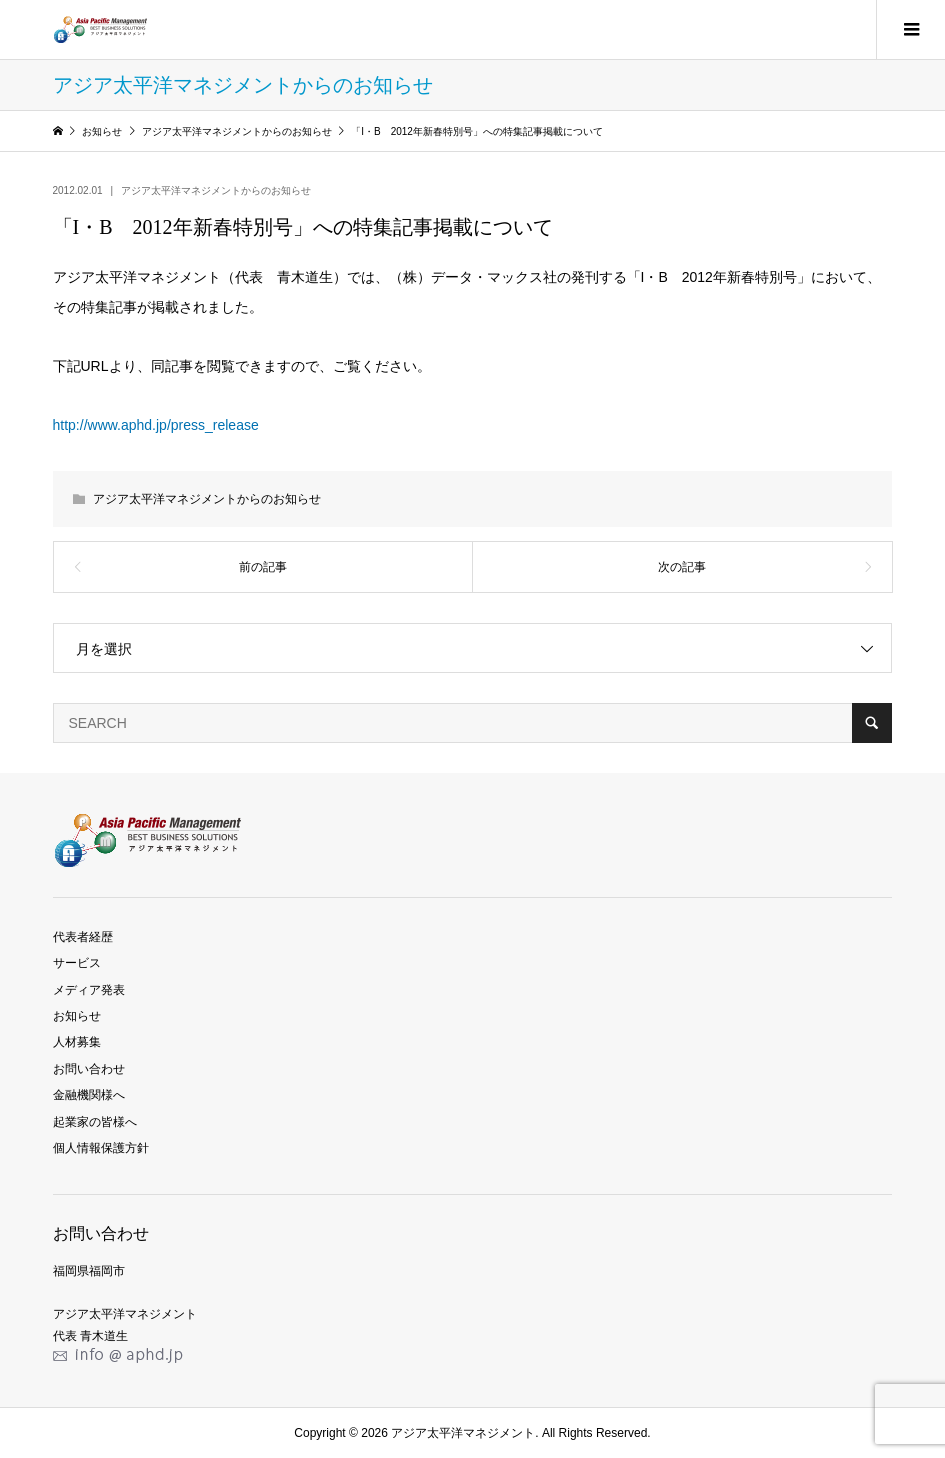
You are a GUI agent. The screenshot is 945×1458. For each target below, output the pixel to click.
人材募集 (77, 1042)
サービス (77, 963)
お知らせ (77, 1016)
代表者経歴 (83, 937)
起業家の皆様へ (95, 1122)
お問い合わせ (89, 1069)
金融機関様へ (89, 1095)
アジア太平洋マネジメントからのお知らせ (216, 190)
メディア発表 (89, 990)
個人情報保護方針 (101, 1148)
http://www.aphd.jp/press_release (156, 425)
